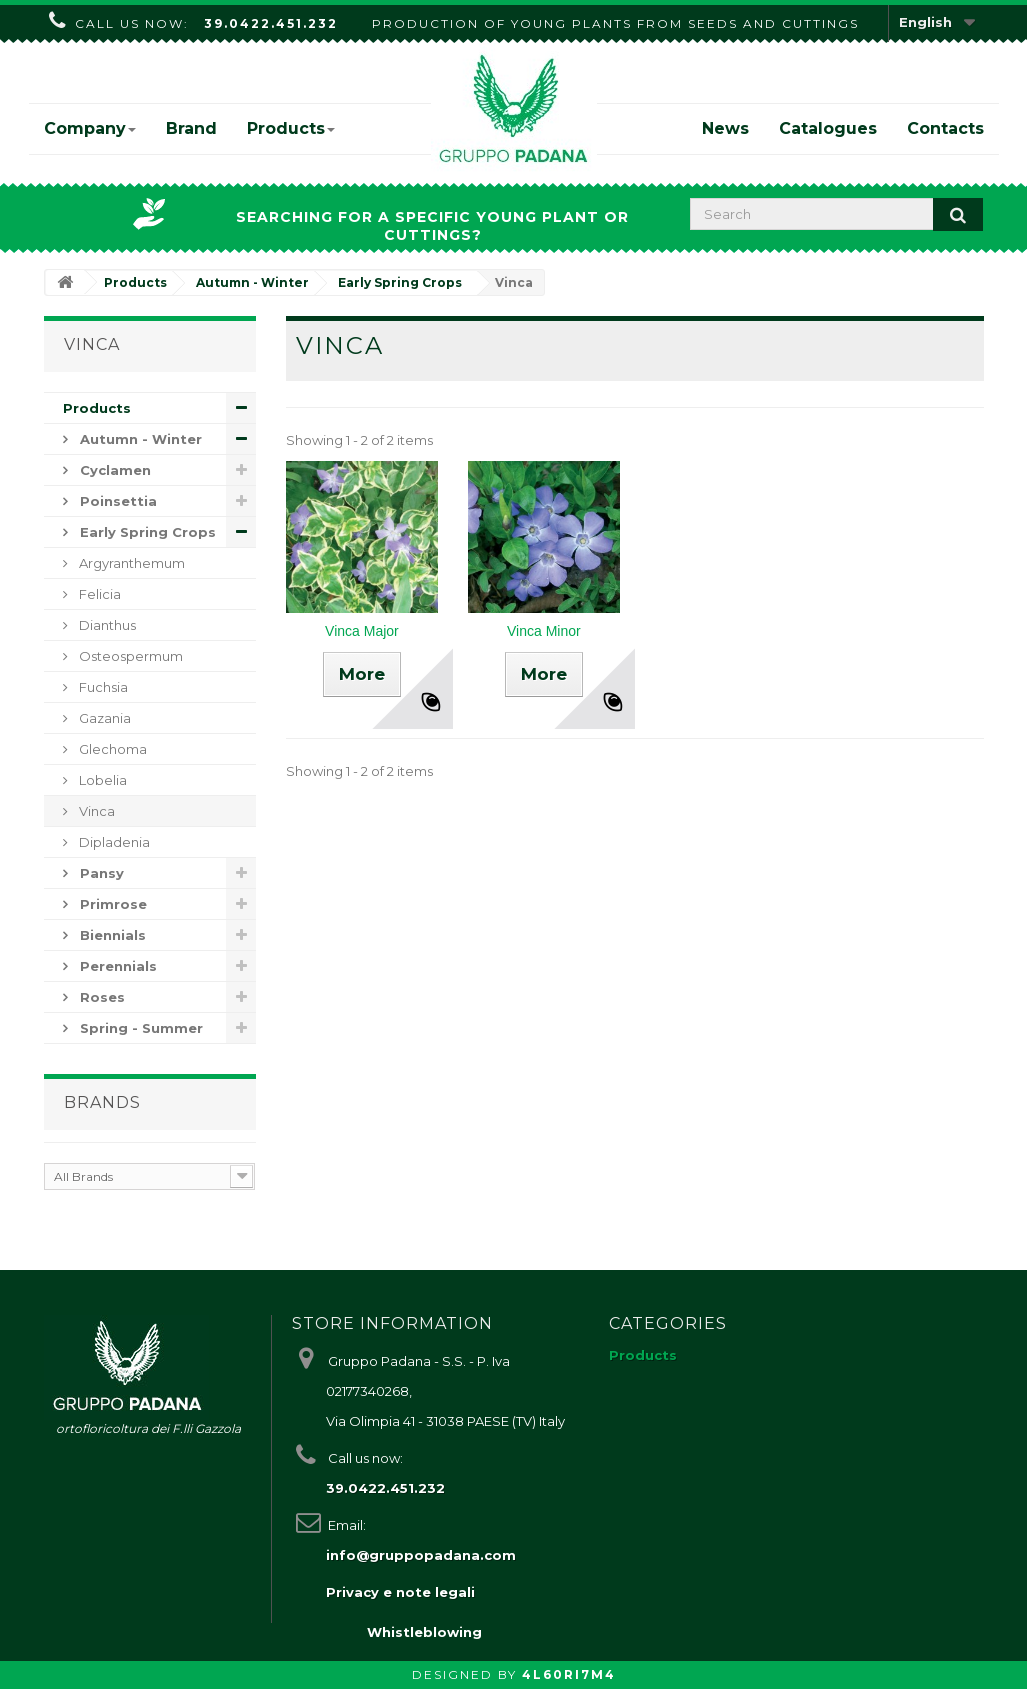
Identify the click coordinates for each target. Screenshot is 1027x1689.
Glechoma (111, 749)
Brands (102, 1102)
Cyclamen (113, 470)
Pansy (100, 873)
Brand (191, 128)
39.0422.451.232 (271, 23)
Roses (100, 997)
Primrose (111, 904)
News (725, 128)
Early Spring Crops (146, 532)
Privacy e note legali (400, 1592)
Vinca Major (362, 631)
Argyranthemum (130, 563)
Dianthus (106, 625)
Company (90, 128)
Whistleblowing (424, 1632)
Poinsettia (116, 501)
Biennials (111, 935)
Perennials (116, 966)
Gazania (103, 718)
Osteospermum (129, 656)
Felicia (98, 594)
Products (291, 128)
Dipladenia (113, 842)
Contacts (945, 128)
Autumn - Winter (139, 439)
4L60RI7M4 (569, 1674)
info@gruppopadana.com (421, 1555)
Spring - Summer (139, 1028)
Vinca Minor (544, 631)
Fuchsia (102, 687)
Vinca (95, 811)
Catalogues (828, 128)
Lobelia (101, 780)
